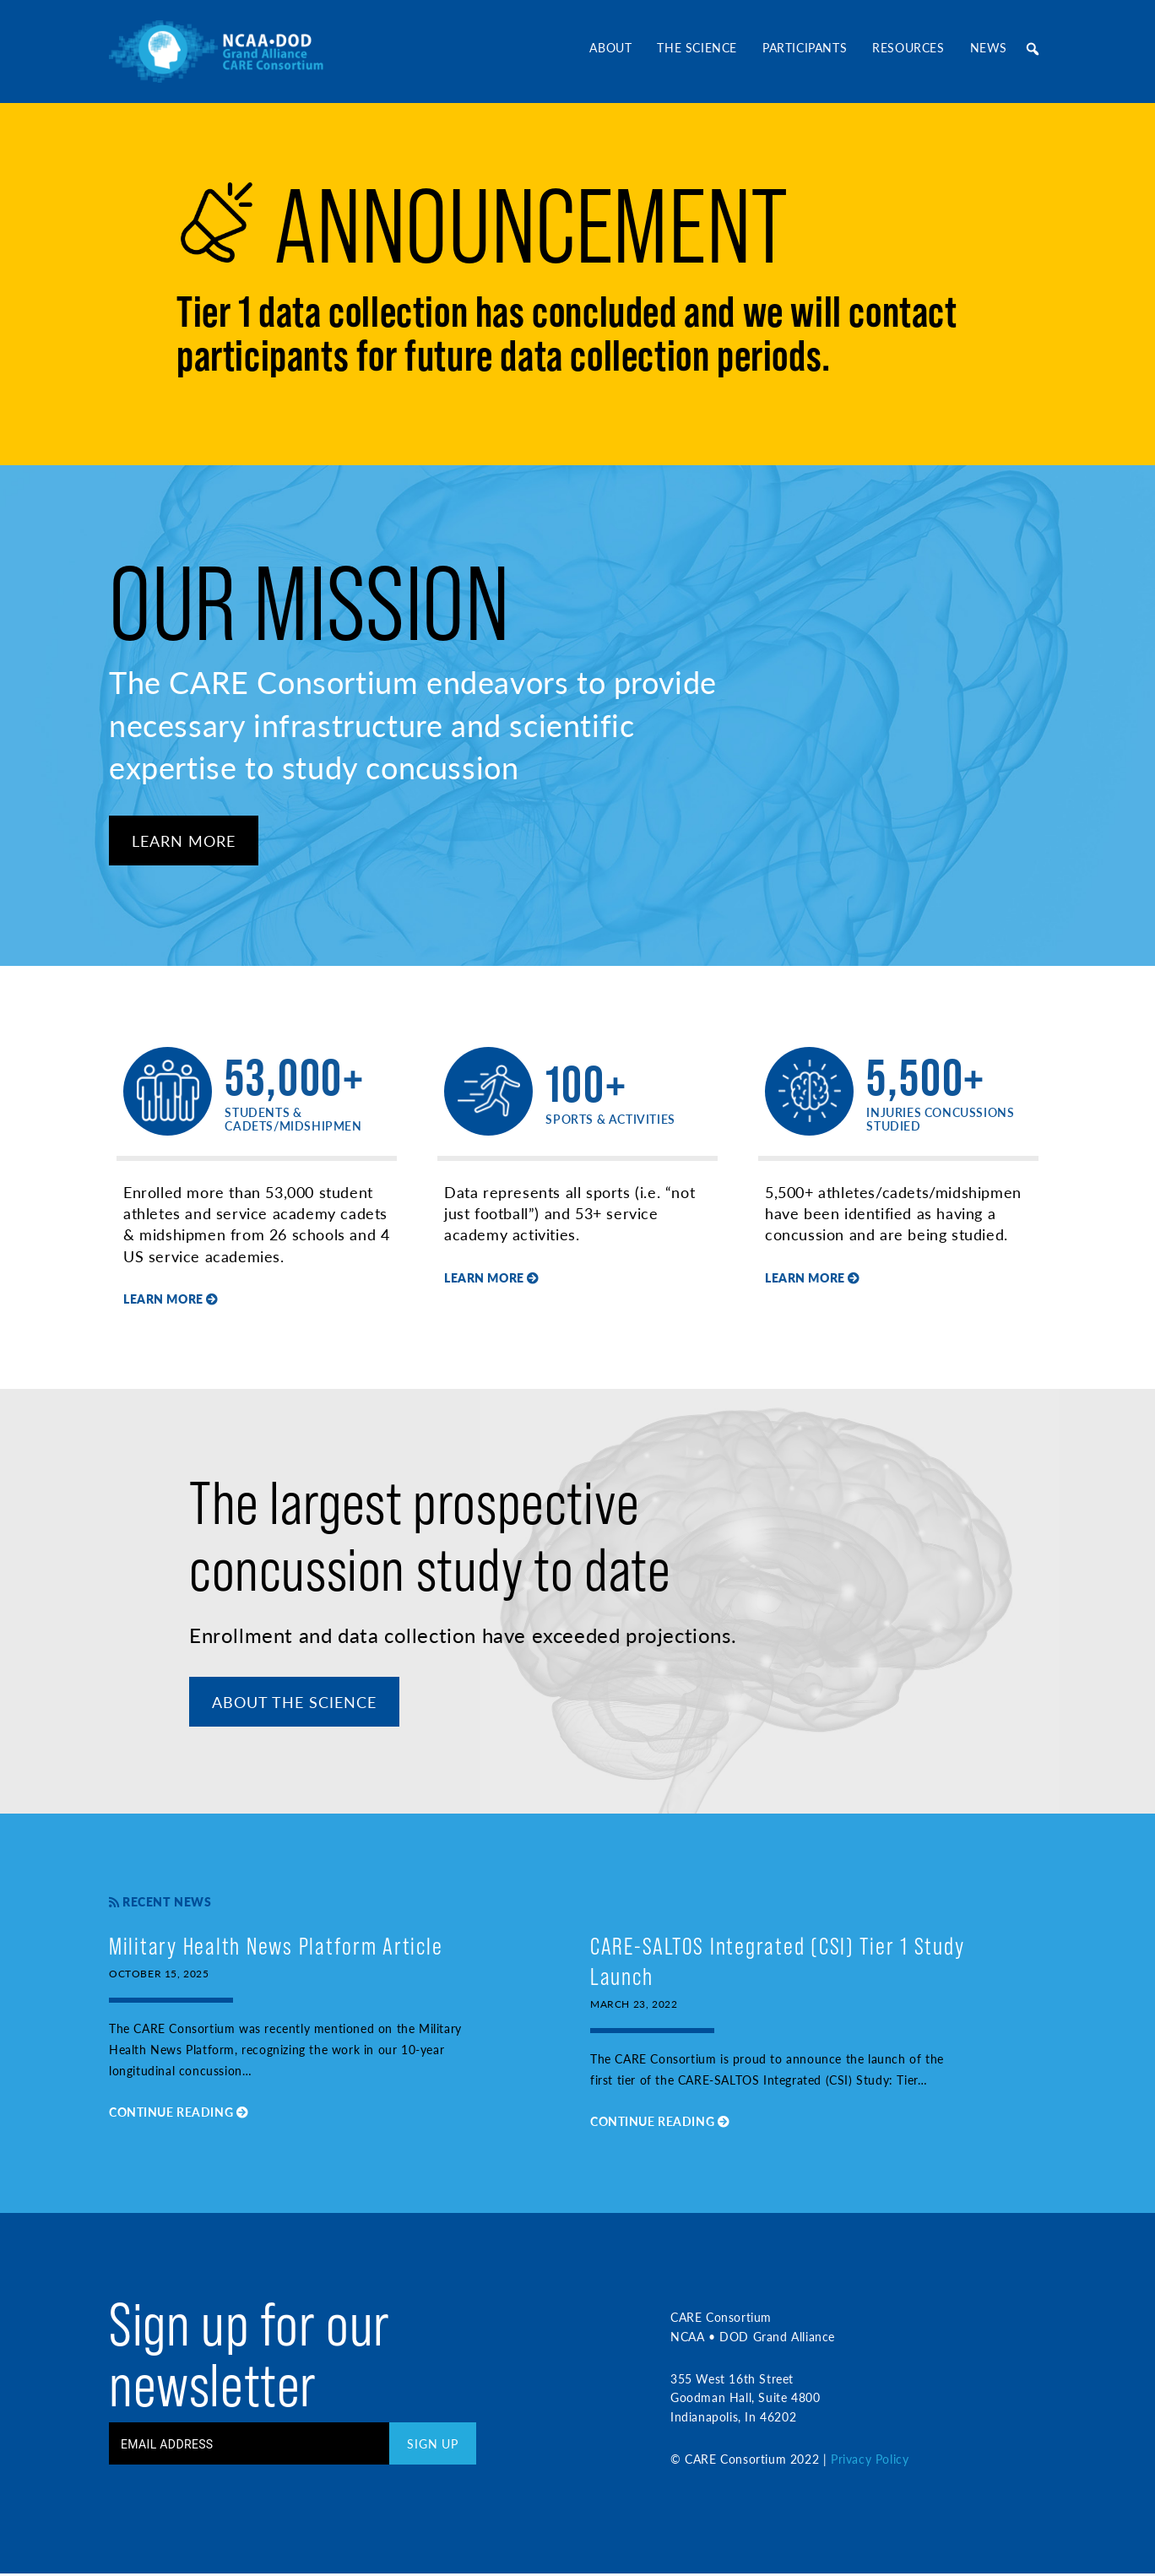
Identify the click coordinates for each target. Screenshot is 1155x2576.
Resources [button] (908, 47)
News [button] (988, 47)
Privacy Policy (869, 2462)
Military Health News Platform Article (279, 1948)
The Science (697, 47)
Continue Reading (179, 2115)
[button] (1032, 49)
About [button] (610, 47)
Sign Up (432, 2446)
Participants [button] (804, 47)
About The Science (294, 1704)
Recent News (160, 1903)
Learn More (184, 840)
